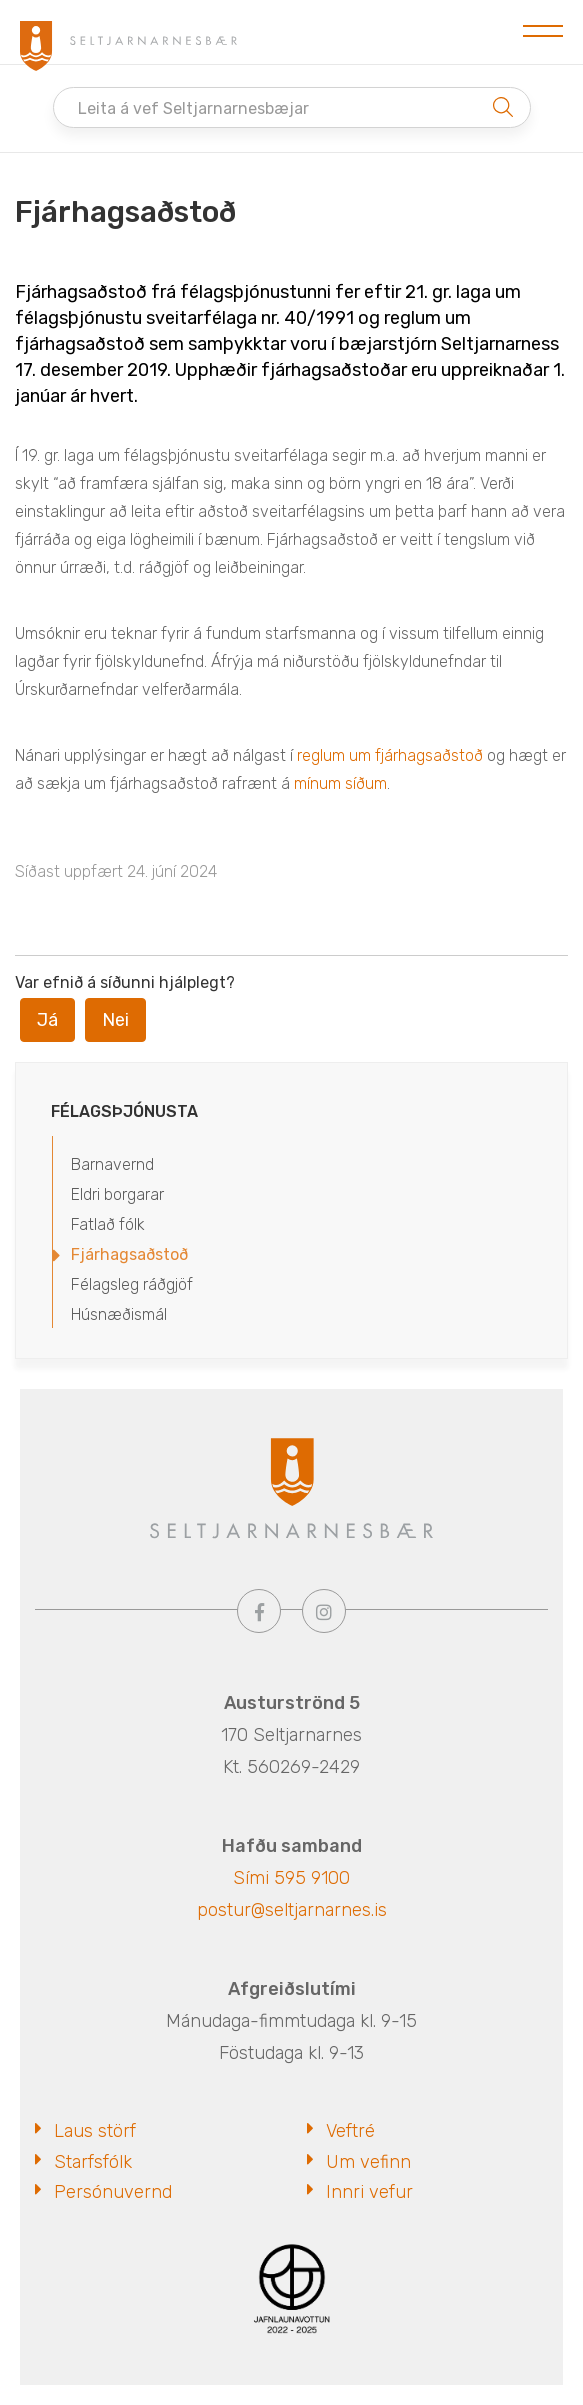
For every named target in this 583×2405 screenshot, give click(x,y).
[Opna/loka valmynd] (543, 32)
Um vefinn (368, 2162)
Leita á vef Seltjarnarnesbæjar (193, 108)
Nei (115, 1020)
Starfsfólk (93, 2162)
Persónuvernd (113, 2192)
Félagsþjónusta (124, 1111)
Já (47, 1020)
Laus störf (95, 2131)
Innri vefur (369, 2192)
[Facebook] (259, 1611)
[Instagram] (324, 1611)
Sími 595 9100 (291, 1878)
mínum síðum (340, 783)
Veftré (350, 2131)
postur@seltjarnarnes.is (292, 1910)
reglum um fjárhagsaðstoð (390, 755)
